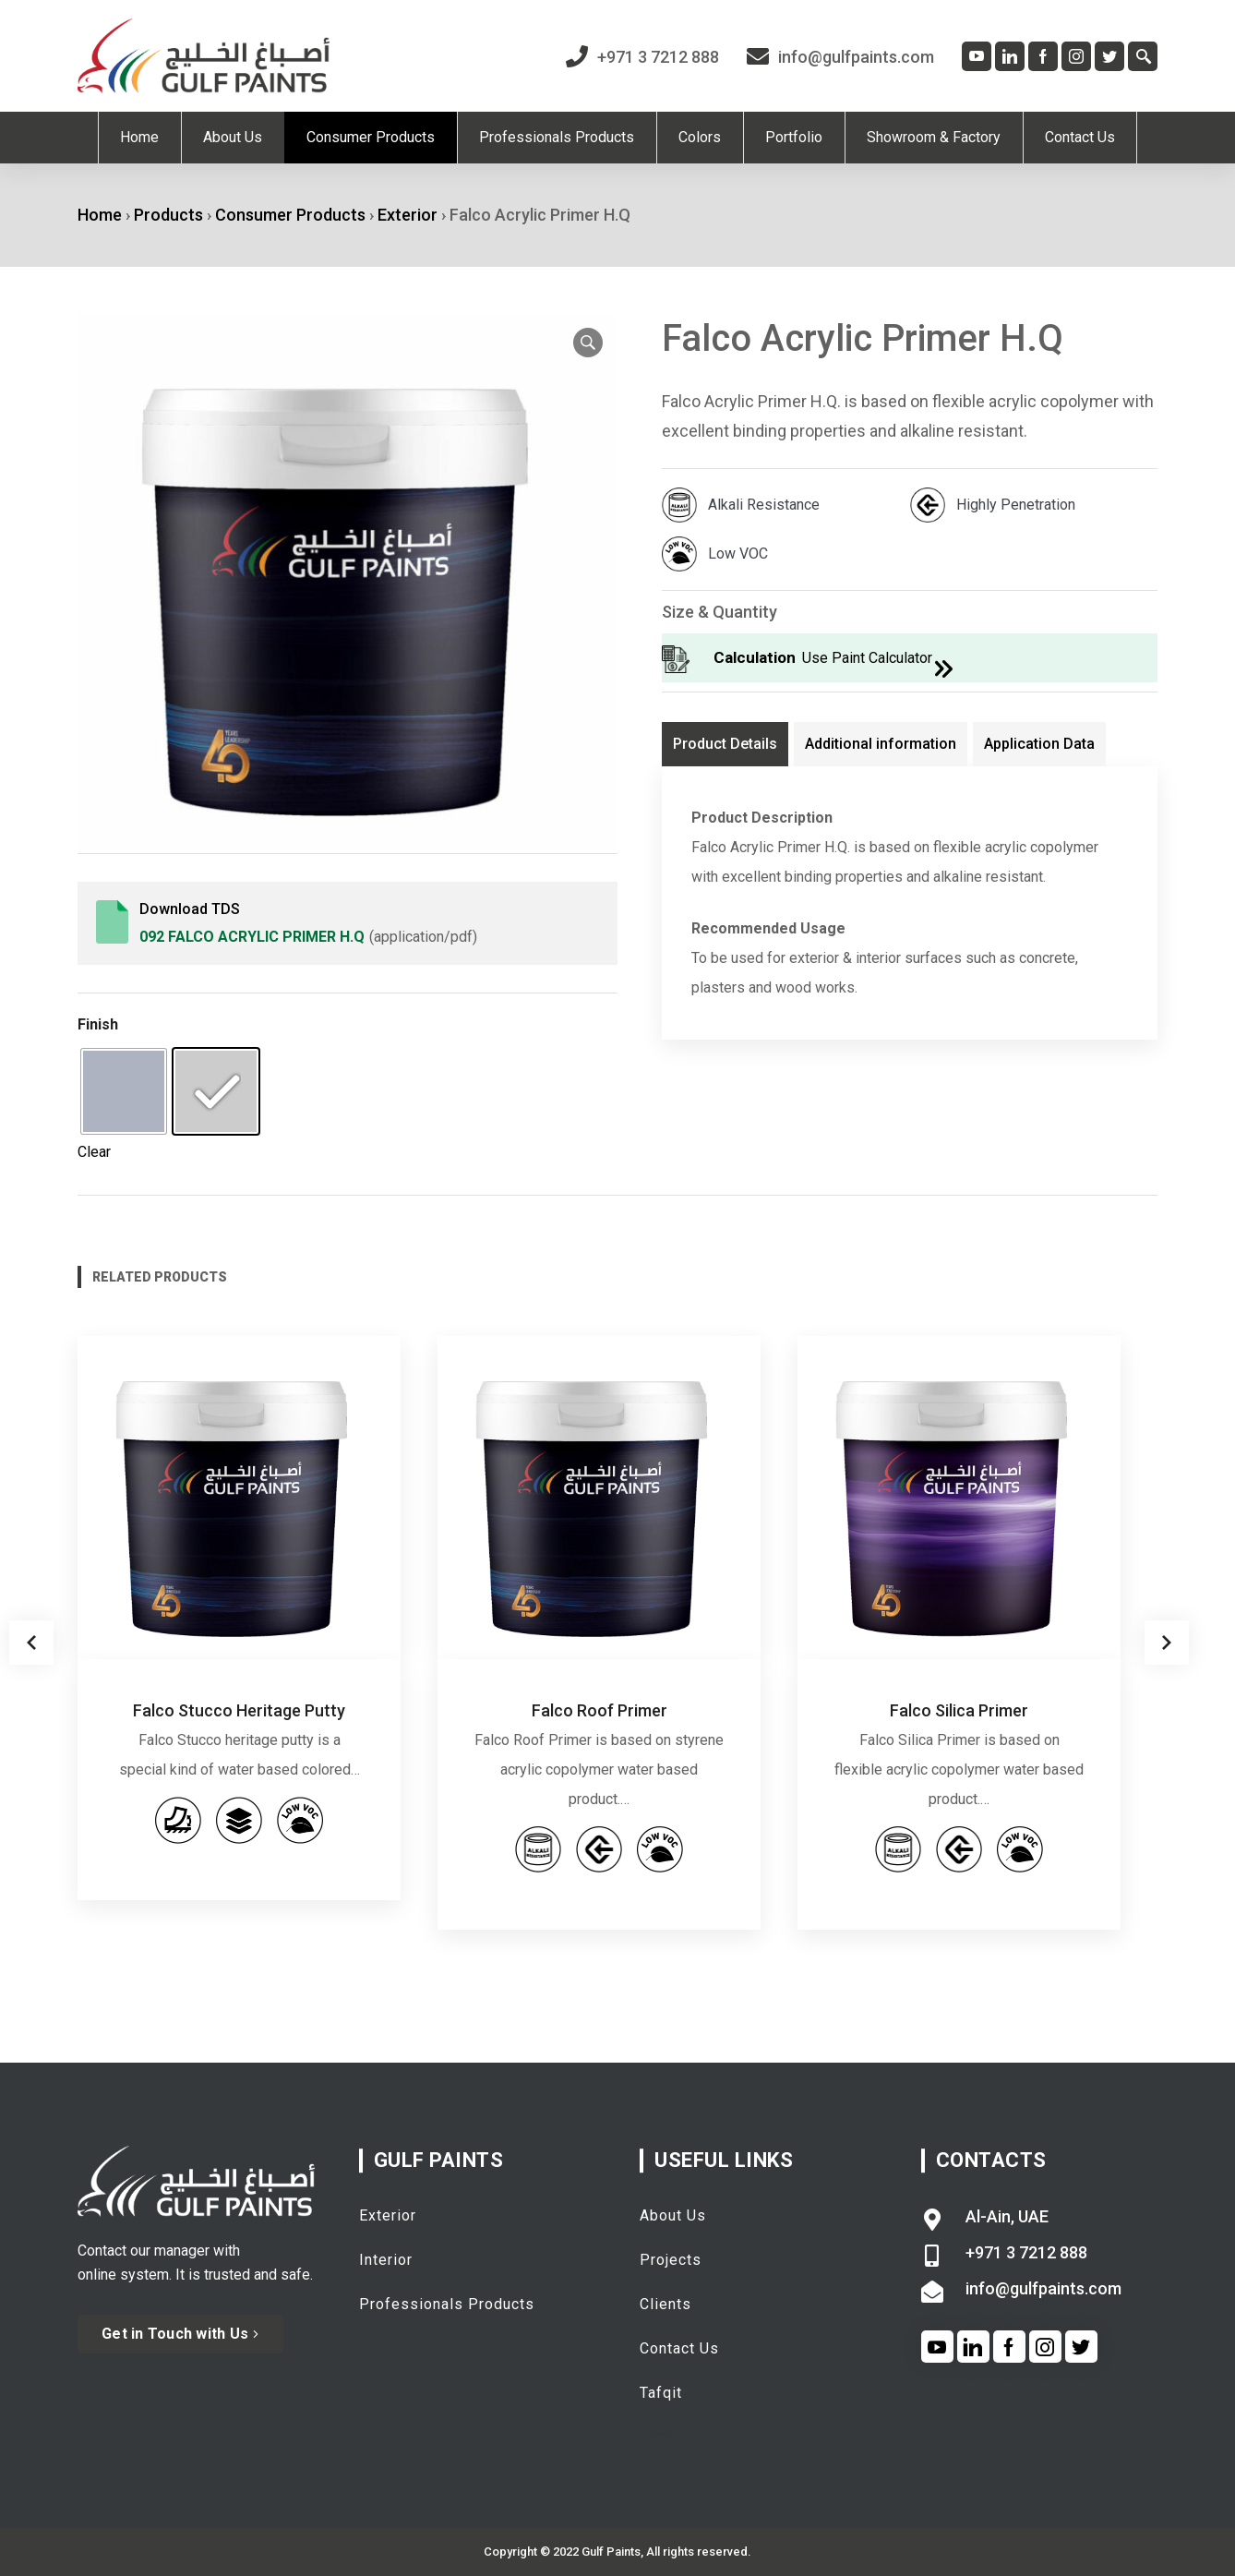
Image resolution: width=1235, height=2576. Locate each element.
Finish (98, 1024)
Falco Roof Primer (599, 1710)
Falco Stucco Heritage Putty (239, 1710)
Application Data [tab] (1039, 743)
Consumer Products (290, 214)
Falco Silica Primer (959, 1710)
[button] (588, 342)
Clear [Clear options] (94, 1152)
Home (100, 214)
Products (168, 214)
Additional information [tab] (880, 743)
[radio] (123, 1091)
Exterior (408, 214)
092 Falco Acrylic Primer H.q (252, 936)
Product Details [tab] (725, 743)
